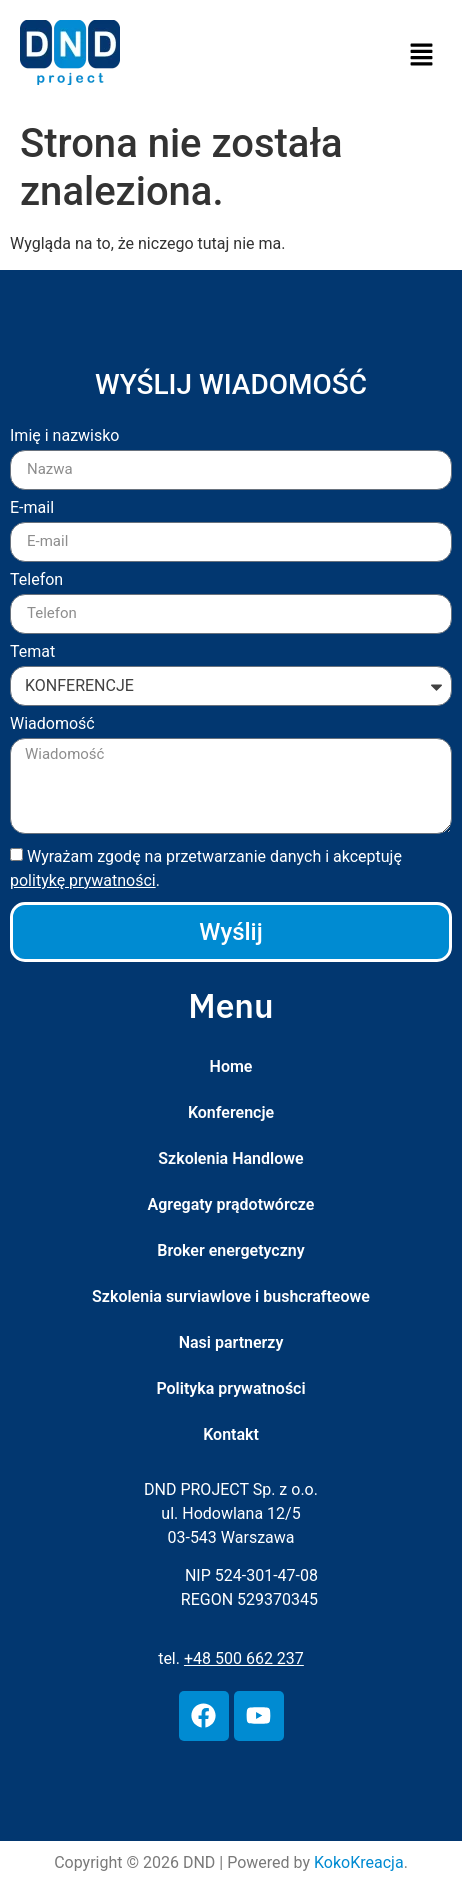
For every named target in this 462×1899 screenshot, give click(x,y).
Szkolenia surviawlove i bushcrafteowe (231, 1296)
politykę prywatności (83, 880)
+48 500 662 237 (244, 1658)
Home (231, 1066)
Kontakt (231, 1434)
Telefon (36, 580)
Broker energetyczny (230, 1250)
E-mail (32, 508)
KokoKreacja (359, 1862)
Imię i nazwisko (64, 436)
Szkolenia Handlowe (230, 1158)
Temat (32, 652)
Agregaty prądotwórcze (231, 1204)
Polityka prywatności (230, 1388)
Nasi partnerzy (231, 1342)
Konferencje (231, 1112)
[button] (422, 56)
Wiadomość (52, 724)
